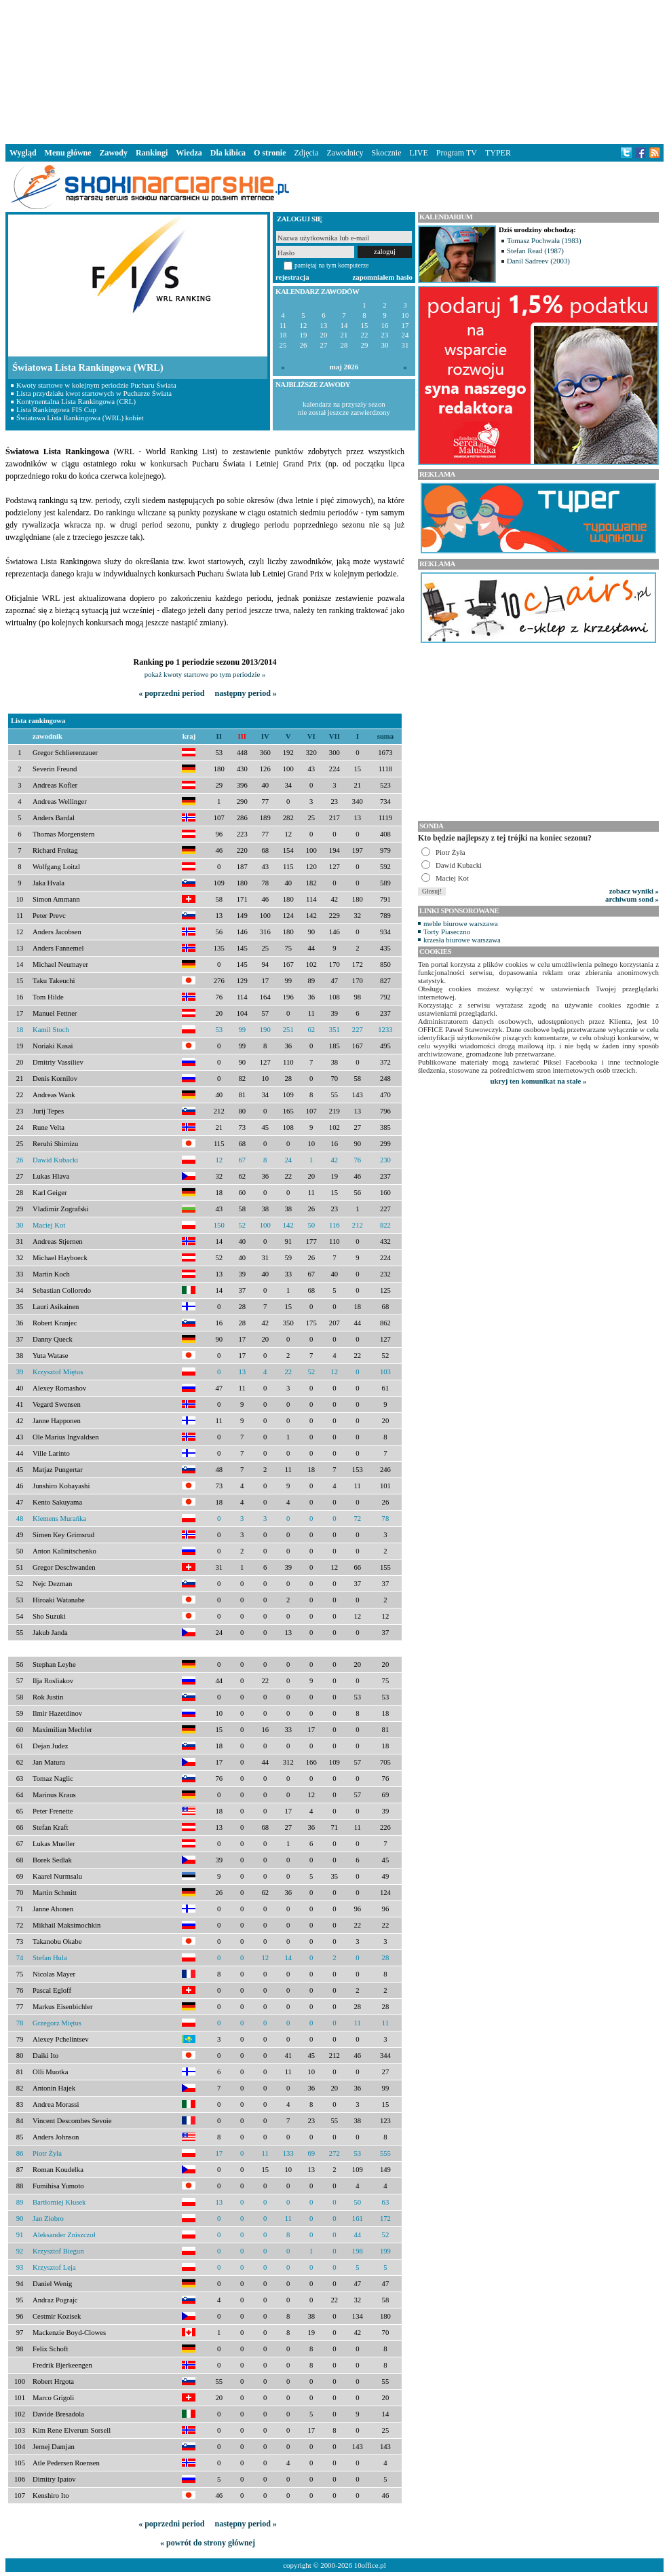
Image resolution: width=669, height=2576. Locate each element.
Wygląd (23, 153)
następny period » (245, 693)
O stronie (270, 153)
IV (265, 736)
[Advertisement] (334, 71)
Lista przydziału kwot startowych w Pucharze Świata (94, 393)
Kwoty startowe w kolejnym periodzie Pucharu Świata (96, 385)
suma (385, 736)
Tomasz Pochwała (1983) (544, 240)
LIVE (418, 153)
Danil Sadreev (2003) (538, 261)
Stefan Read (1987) (535, 250)
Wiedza (189, 153)
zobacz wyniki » (634, 891)
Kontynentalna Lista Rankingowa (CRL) (76, 401)
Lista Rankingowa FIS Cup (56, 409)
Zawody (114, 153)
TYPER (498, 153)
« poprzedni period (171, 693)
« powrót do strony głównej (207, 2542)
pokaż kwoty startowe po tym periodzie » (205, 674)
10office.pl (370, 2565)
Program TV (456, 153)
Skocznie (386, 153)
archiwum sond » (632, 899)
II (219, 736)
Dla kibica (228, 153)
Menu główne (68, 153)
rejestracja (292, 277)
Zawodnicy (345, 153)
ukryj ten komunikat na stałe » (539, 1081)
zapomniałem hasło (383, 277)
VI (311, 736)
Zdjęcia (306, 153)
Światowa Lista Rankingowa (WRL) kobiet (80, 417)
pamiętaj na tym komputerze (331, 265)
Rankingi (152, 153)
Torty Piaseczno (446, 931)
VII (334, 736)
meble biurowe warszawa (460, 923)
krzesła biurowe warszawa (462, 940)
